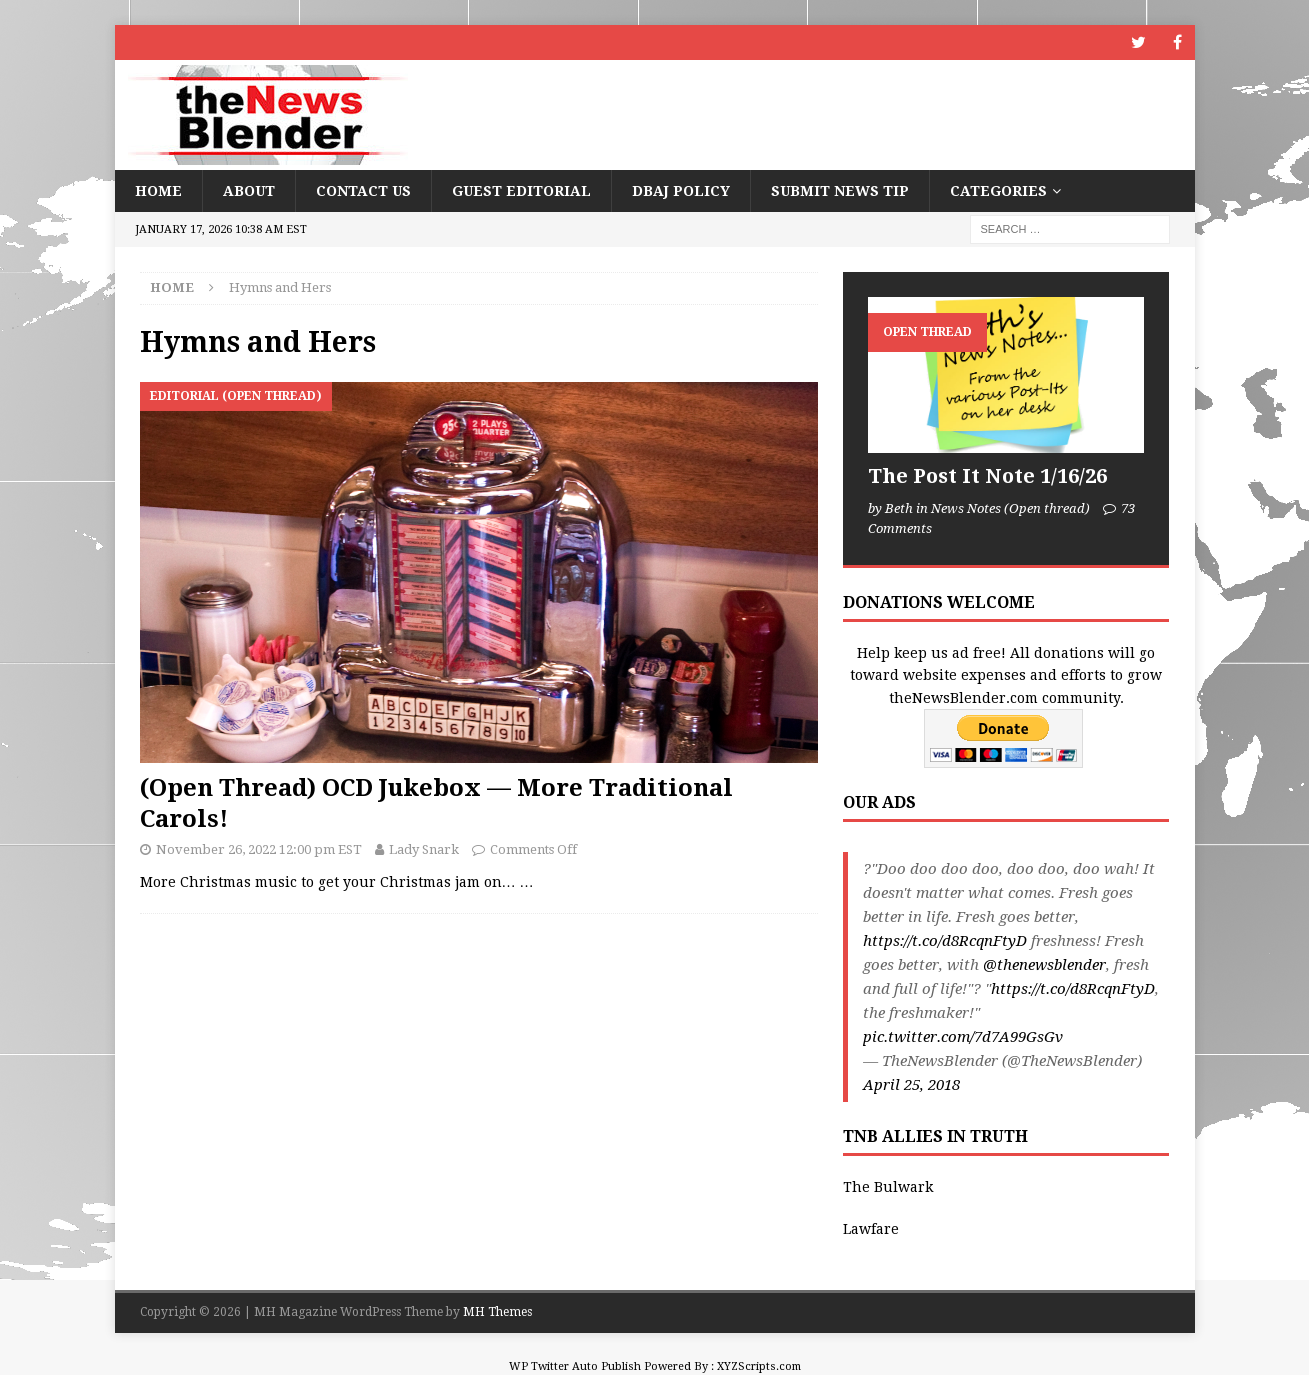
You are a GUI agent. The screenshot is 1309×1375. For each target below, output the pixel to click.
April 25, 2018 (911, 1085)
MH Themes (497, 1312)
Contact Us (363, 191)
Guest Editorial (521, 191)
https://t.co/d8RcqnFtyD (945, 941)
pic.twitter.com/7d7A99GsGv (963, 1037)
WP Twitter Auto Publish (575, 1366)
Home (158, 191)
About (249, 191)
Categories (998, 191)
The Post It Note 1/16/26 (987, 476)
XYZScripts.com (759, 1366)
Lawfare (871, 1229)
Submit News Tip (840, 191)
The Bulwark (888, 1187)
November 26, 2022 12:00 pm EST (259, 849)
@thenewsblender (1044, 965)
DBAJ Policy (681, 191)
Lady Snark (424, 849)
